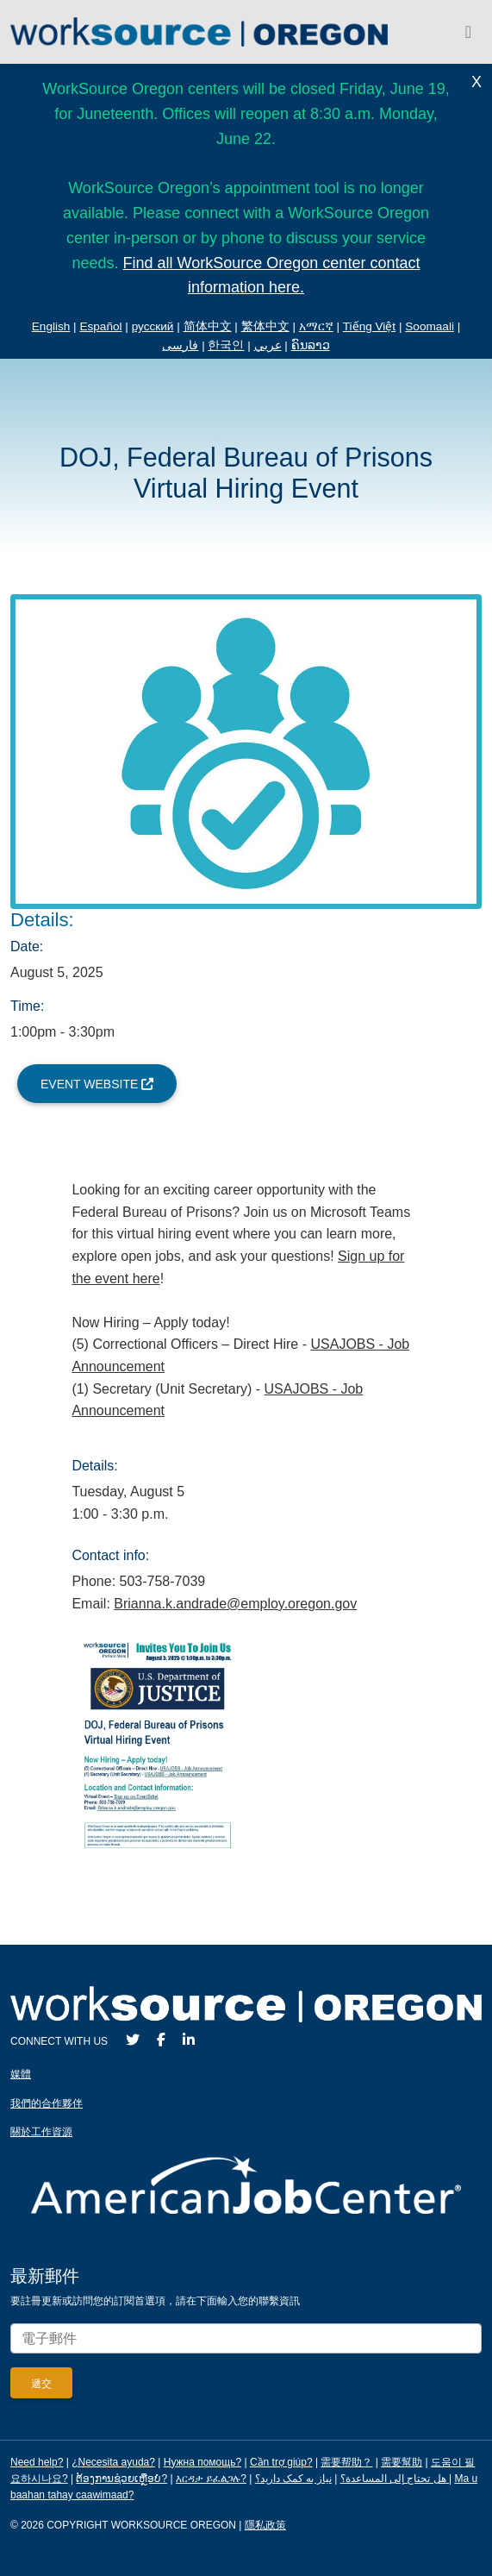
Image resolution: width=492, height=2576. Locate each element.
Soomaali (429, 326)
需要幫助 (401, 2462)
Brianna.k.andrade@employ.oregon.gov (235, 1603)
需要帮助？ (346, 2462)
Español (100, 326)
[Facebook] (161, 2040)
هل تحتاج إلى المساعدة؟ (393, 2479)
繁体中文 (265, 326)
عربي (268, 345)
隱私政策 (265, 2525)
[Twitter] (133, 2040)
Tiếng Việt (369, 326)
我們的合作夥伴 (46, 2103)
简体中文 (208, 326)
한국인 (226, 345)
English (51, 326)
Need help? (36, 2462)
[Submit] (41, 2382)
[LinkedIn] (189, 2040)
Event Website (96, 1084)
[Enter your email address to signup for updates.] (246, 2338)
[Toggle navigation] (468, 32)
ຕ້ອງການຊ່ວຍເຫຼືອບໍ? (121, 2479)
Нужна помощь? (202, 2462)
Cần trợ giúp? (281, 2462)
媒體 (20, 2074)
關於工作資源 (41, 2132)
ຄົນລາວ (310, 345)
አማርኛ (316, 326)
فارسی (180, 345)
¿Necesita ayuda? (113, 2462)
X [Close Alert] (476, 82)
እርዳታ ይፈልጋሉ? (211, 2479)
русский (153, 326)
